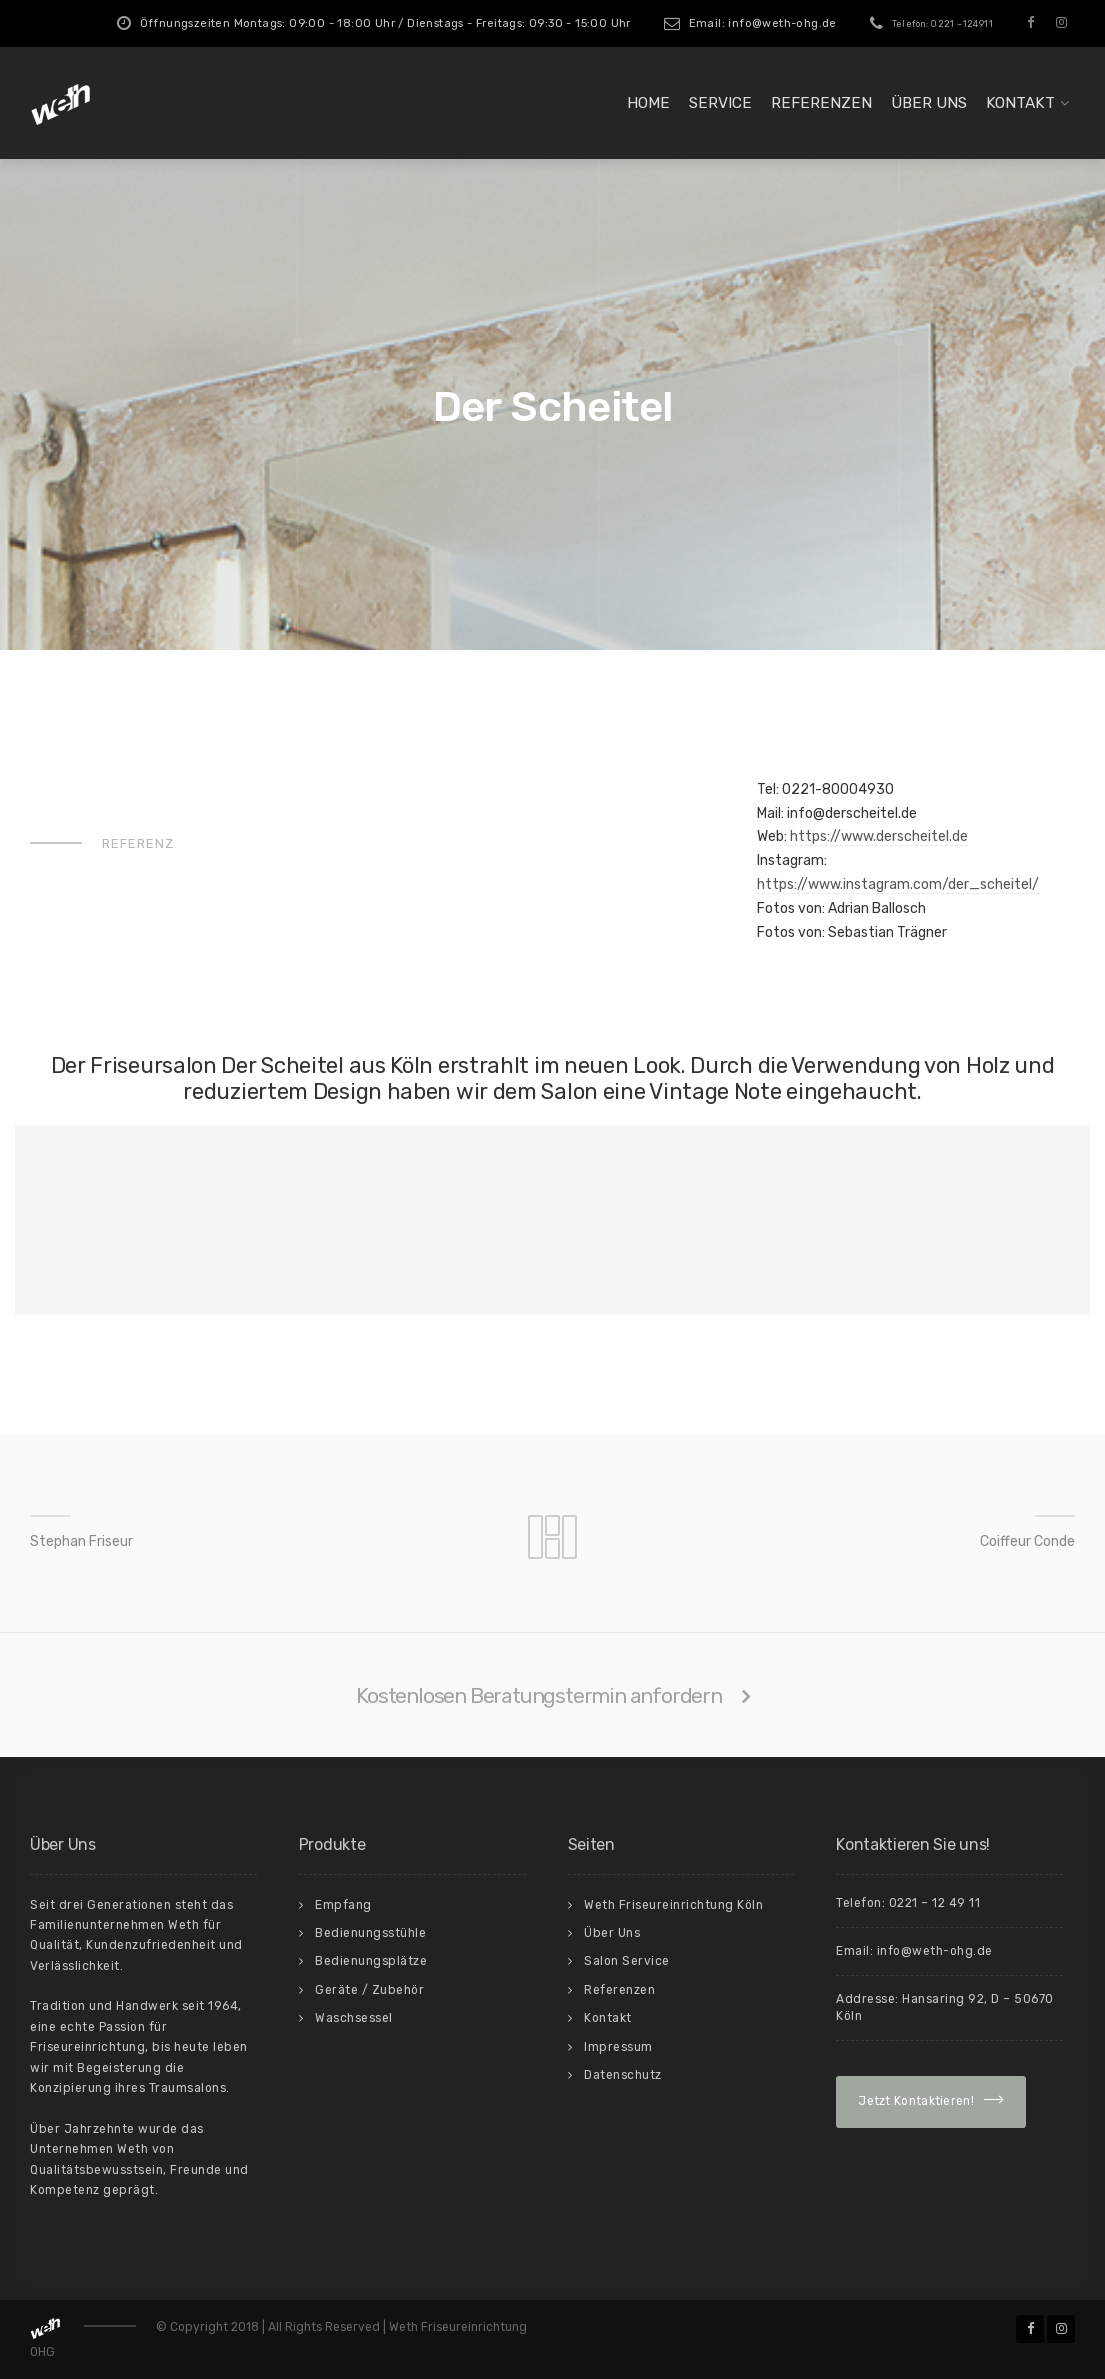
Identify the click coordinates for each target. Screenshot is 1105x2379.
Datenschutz (623, 2075)
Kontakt (1020, 103)
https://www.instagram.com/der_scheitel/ (898, 884)
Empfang (343, 1905)
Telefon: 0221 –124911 (942, 24)
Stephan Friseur (81, 1541)
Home (648, 103)
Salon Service (627, 1961)
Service (720, 103)
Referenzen (821, 103)
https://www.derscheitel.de (879, 836)
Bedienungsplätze (371, 1961)
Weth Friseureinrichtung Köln (673, 1905)
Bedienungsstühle (370, 1933)
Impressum (618, 2047)
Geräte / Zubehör (369, 1990)
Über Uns (929, 103)
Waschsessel (354, 2018)
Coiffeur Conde (1027, 1541)
